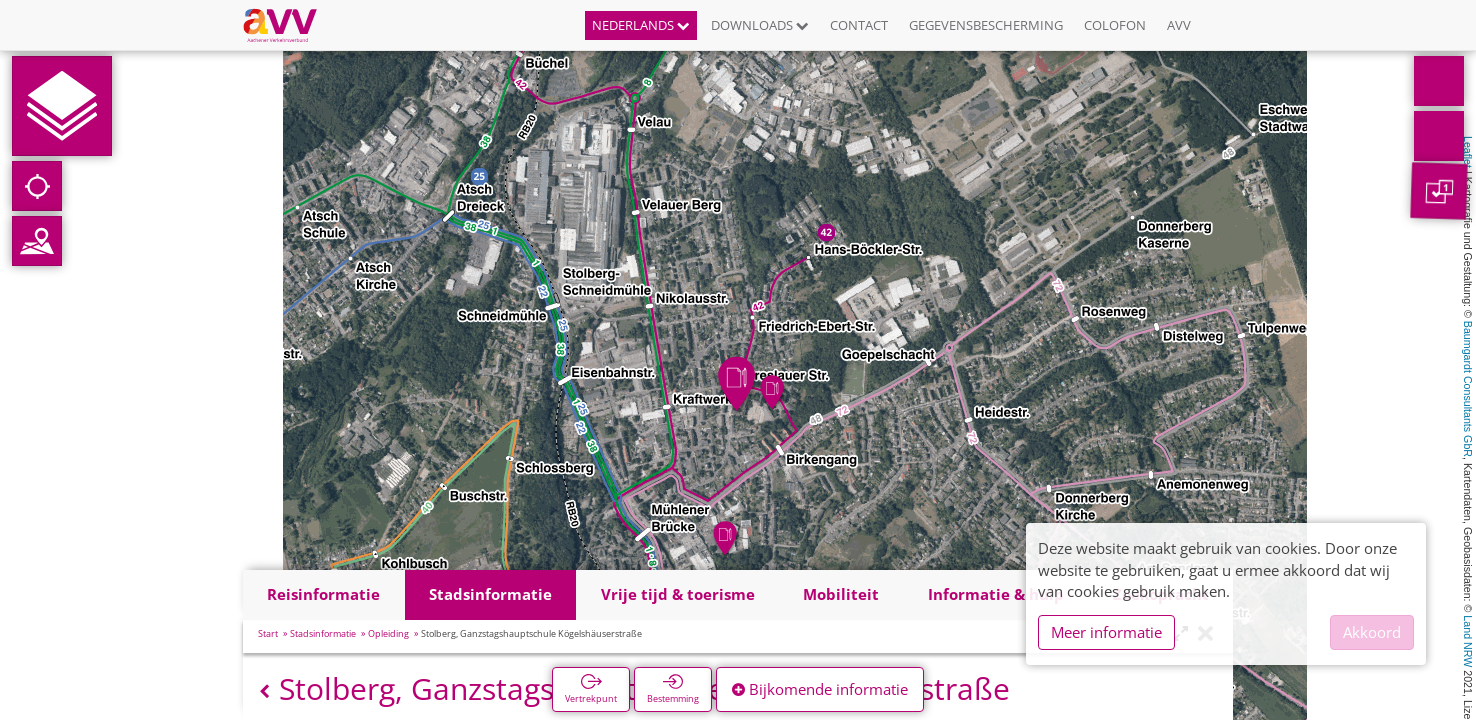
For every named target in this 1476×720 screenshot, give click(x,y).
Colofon (1115, 25)
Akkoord (1372, 632)
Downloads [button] (760, 25)
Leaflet (1468, 152)
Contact (859, 25)
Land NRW (1468, 641)
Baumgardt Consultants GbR (1468, 389)
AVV (1179, 25)
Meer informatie (1106, 632)
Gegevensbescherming (986, 25)
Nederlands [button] (641, 25)
